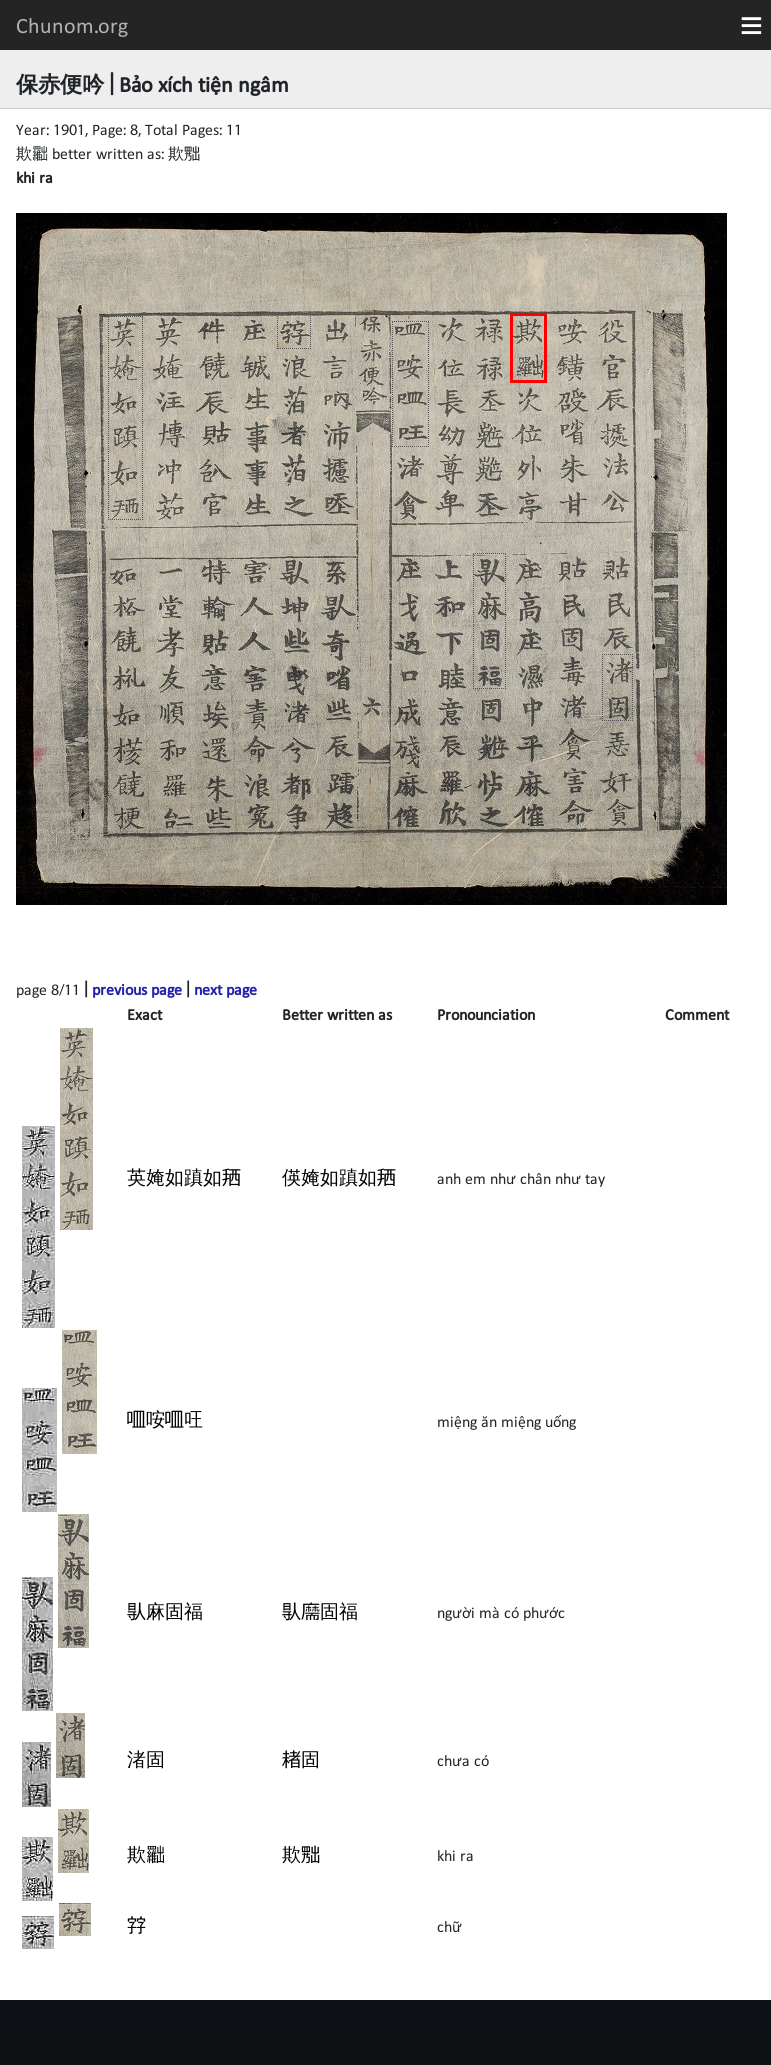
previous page (137, 989)
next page (225, 989)
